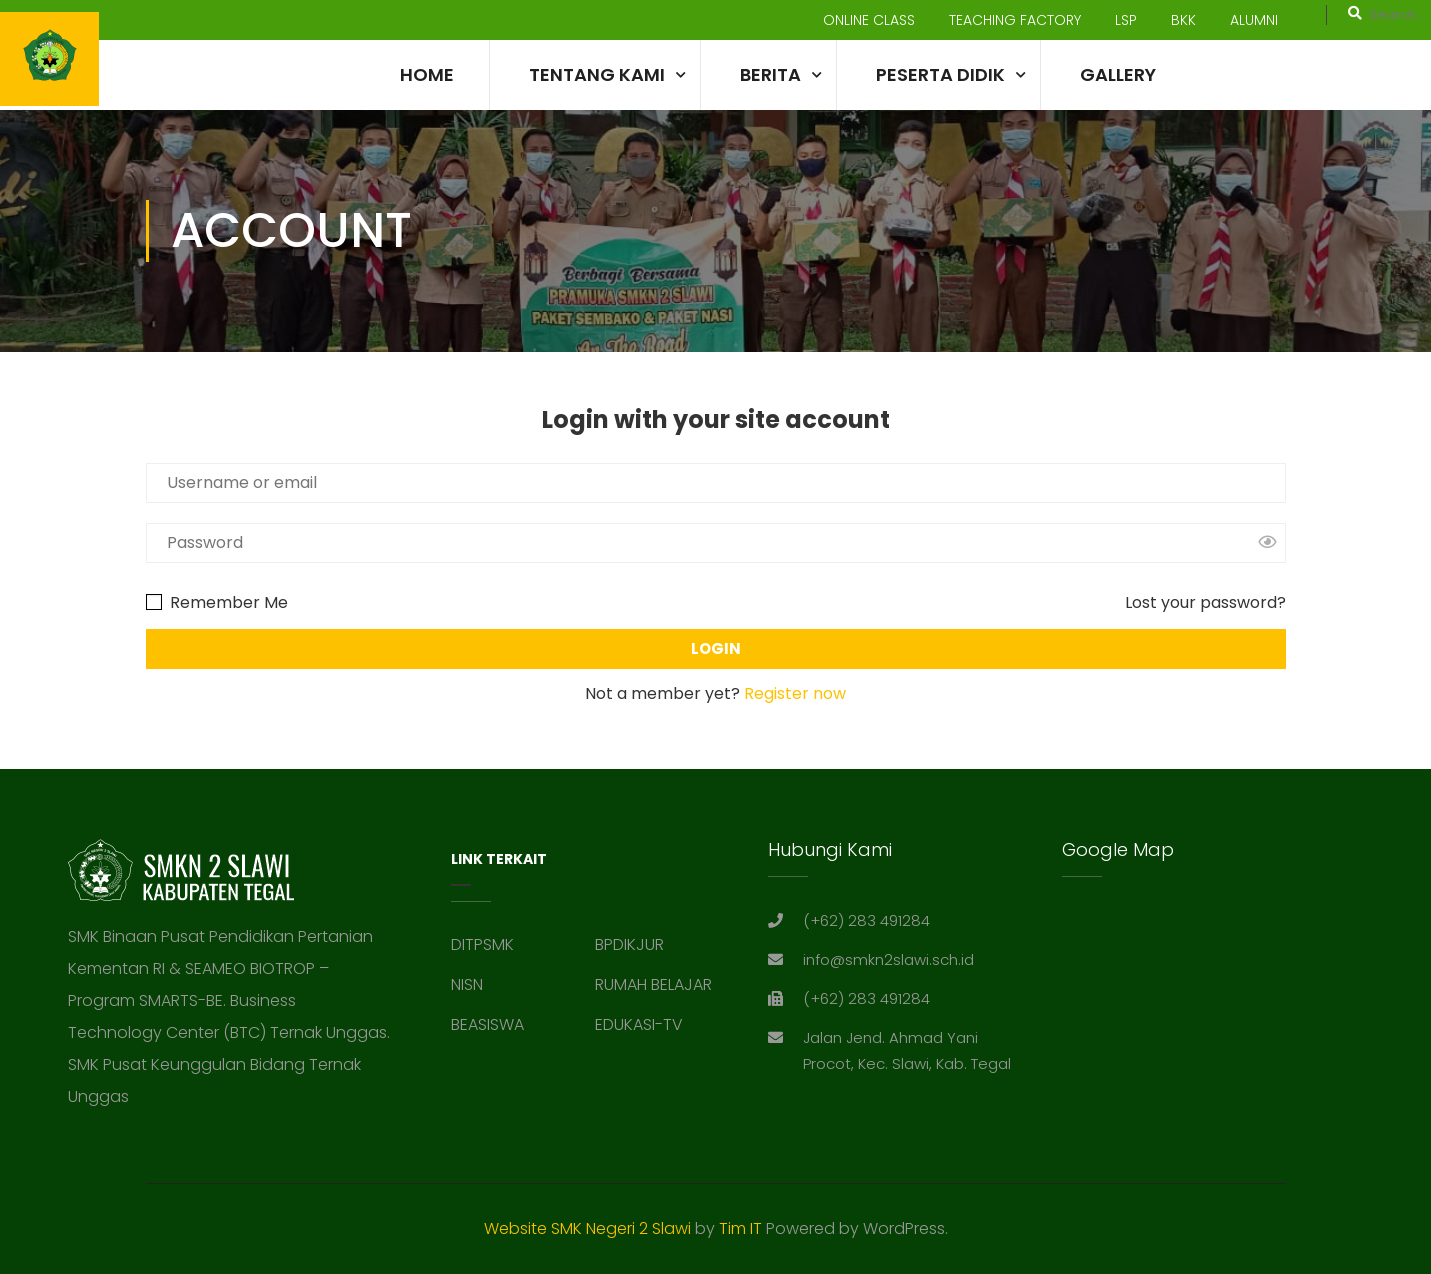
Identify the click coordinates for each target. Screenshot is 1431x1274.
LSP (1126, 20)
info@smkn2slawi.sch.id (888, 1069)
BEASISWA (487, 1134)
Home (427, 74)
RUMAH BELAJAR (653, 1094)
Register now (795, 693)
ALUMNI (1254, 20)
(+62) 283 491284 (866, 1030)
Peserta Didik (940, 74)
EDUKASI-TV (639, 1134)
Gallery (1118, 74)
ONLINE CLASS (869, 20)
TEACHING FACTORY (1015, 20)
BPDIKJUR (629, 1054)
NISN (467, 1094)
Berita (770, 74)
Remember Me (217, 602)
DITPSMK (482, 1054)
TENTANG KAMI (597, 74)
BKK (1183, 20)
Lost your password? (1205, 602)
